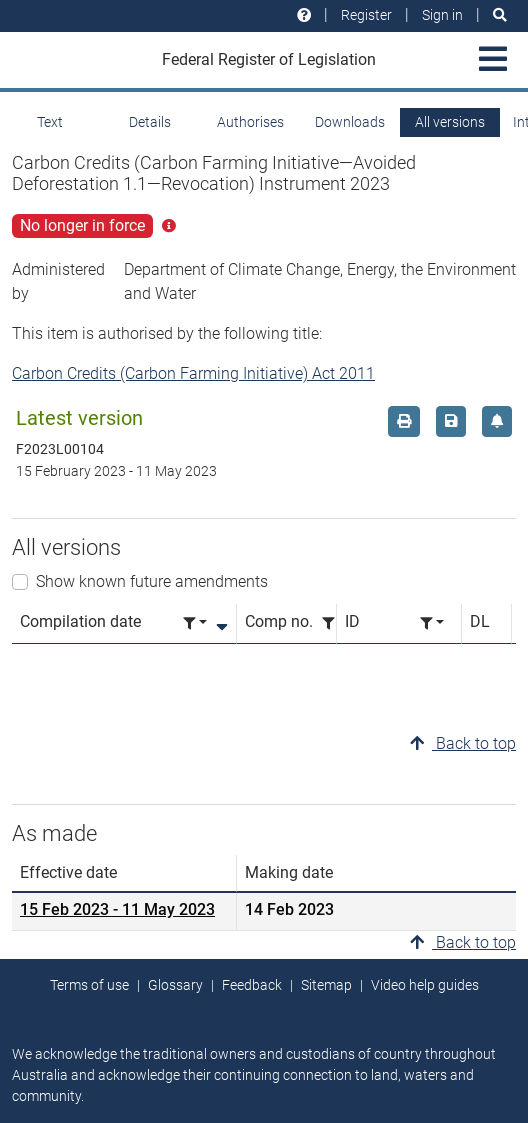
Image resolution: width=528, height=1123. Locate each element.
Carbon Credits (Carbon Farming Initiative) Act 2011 (193, 373)
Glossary (175, 985)
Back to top (463, 743)
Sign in (442, 15)
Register (366, 15)
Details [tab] (150, 122)
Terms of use (89, 985)
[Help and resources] (304, 15)
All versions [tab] (450, 122)
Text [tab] (50, 122)
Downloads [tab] (350, 122)
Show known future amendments (152, 581)
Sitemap (326, 985)
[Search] (500, 15)
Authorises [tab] (250, 122)
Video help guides (425, 985)
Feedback (252, 985)
